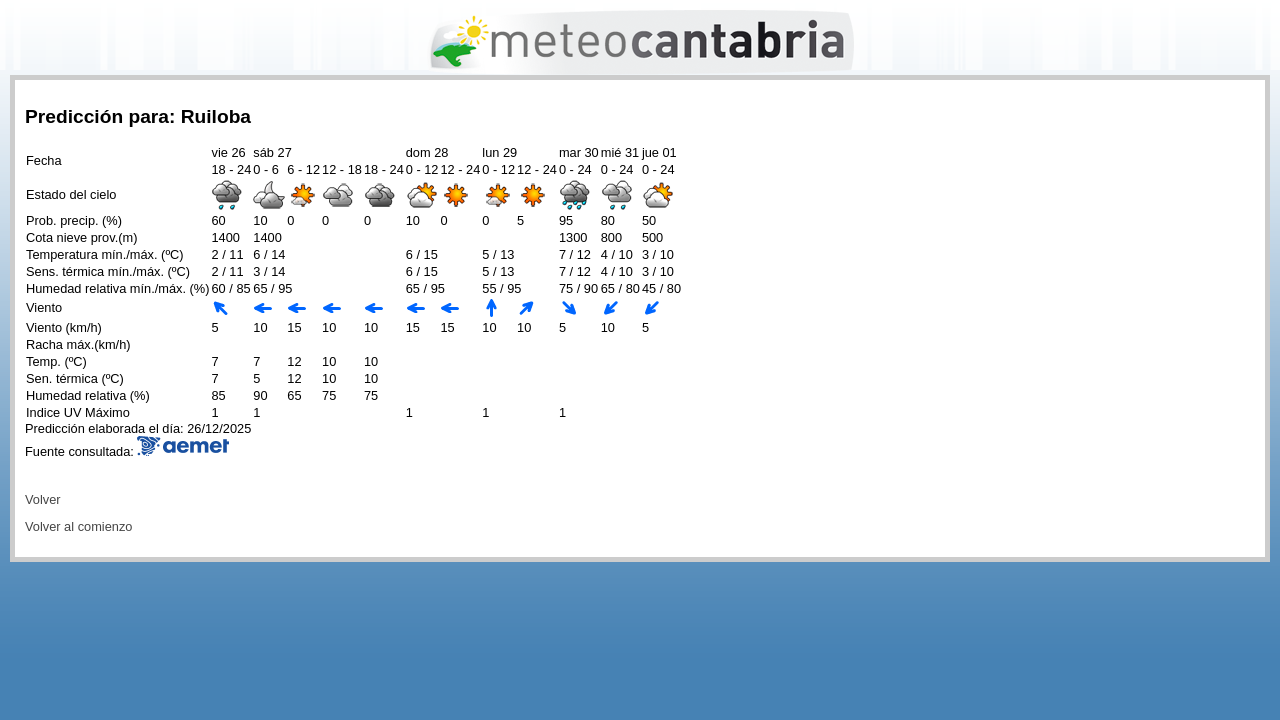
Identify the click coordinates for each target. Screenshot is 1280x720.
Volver (43, 499)
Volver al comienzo (78, 526)
